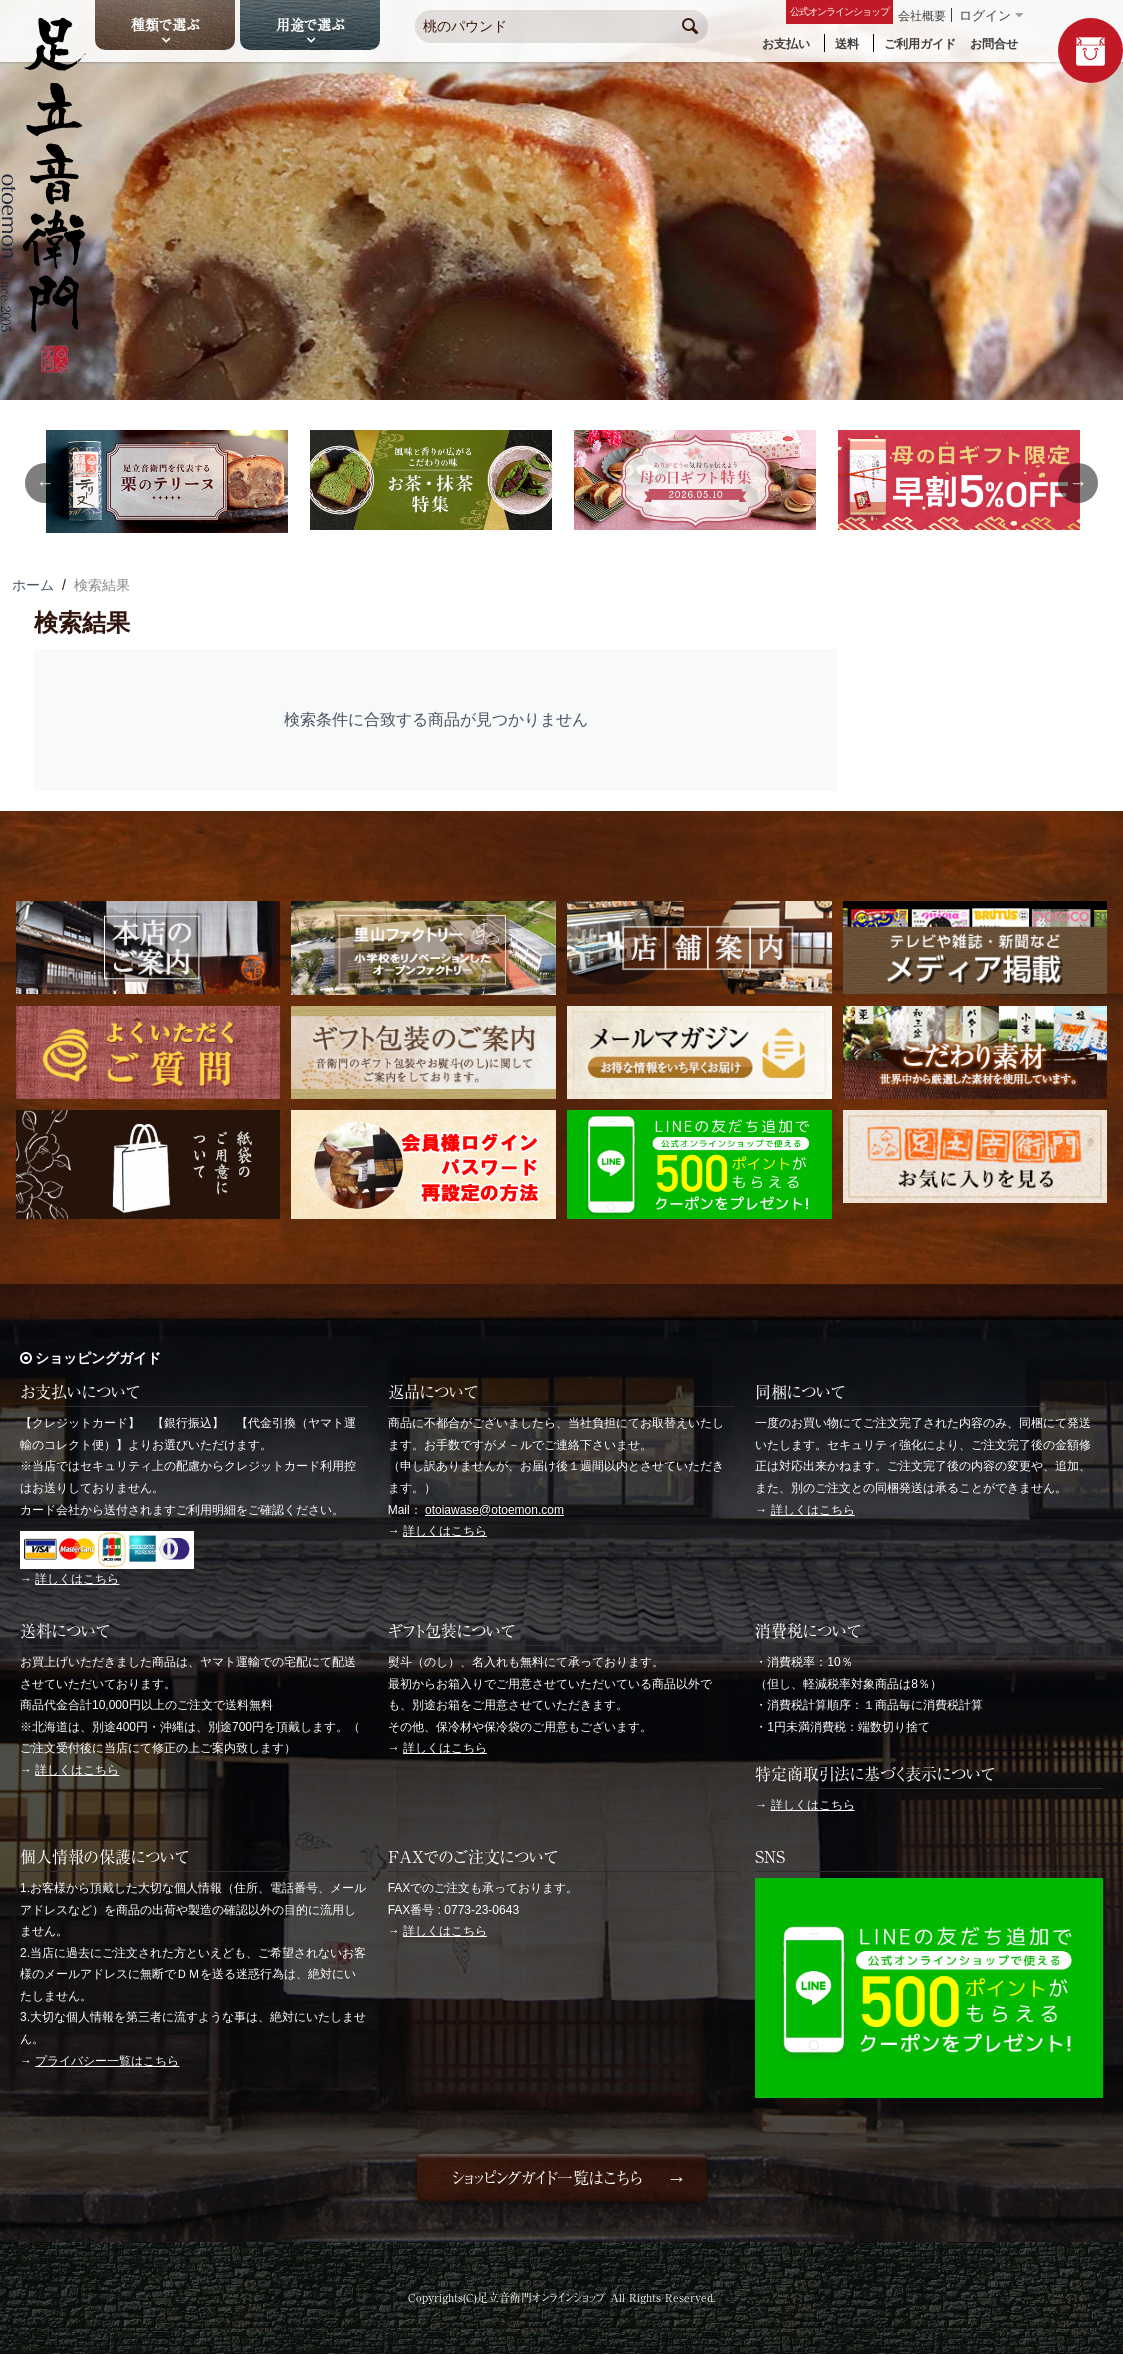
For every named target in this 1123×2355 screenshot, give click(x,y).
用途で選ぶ (310, 25)
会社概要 (922, 16)
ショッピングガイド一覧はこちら (546, 2178)
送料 (847, 44)
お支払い (786, 44)
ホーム (33, 585)
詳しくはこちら (77, 1579)
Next (1078, 483)
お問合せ (994, 44)
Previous (45, 483)
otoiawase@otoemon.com (494, 1510)
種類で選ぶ (165, 25)
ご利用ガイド (920, 44)
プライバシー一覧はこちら (107, 2061)
